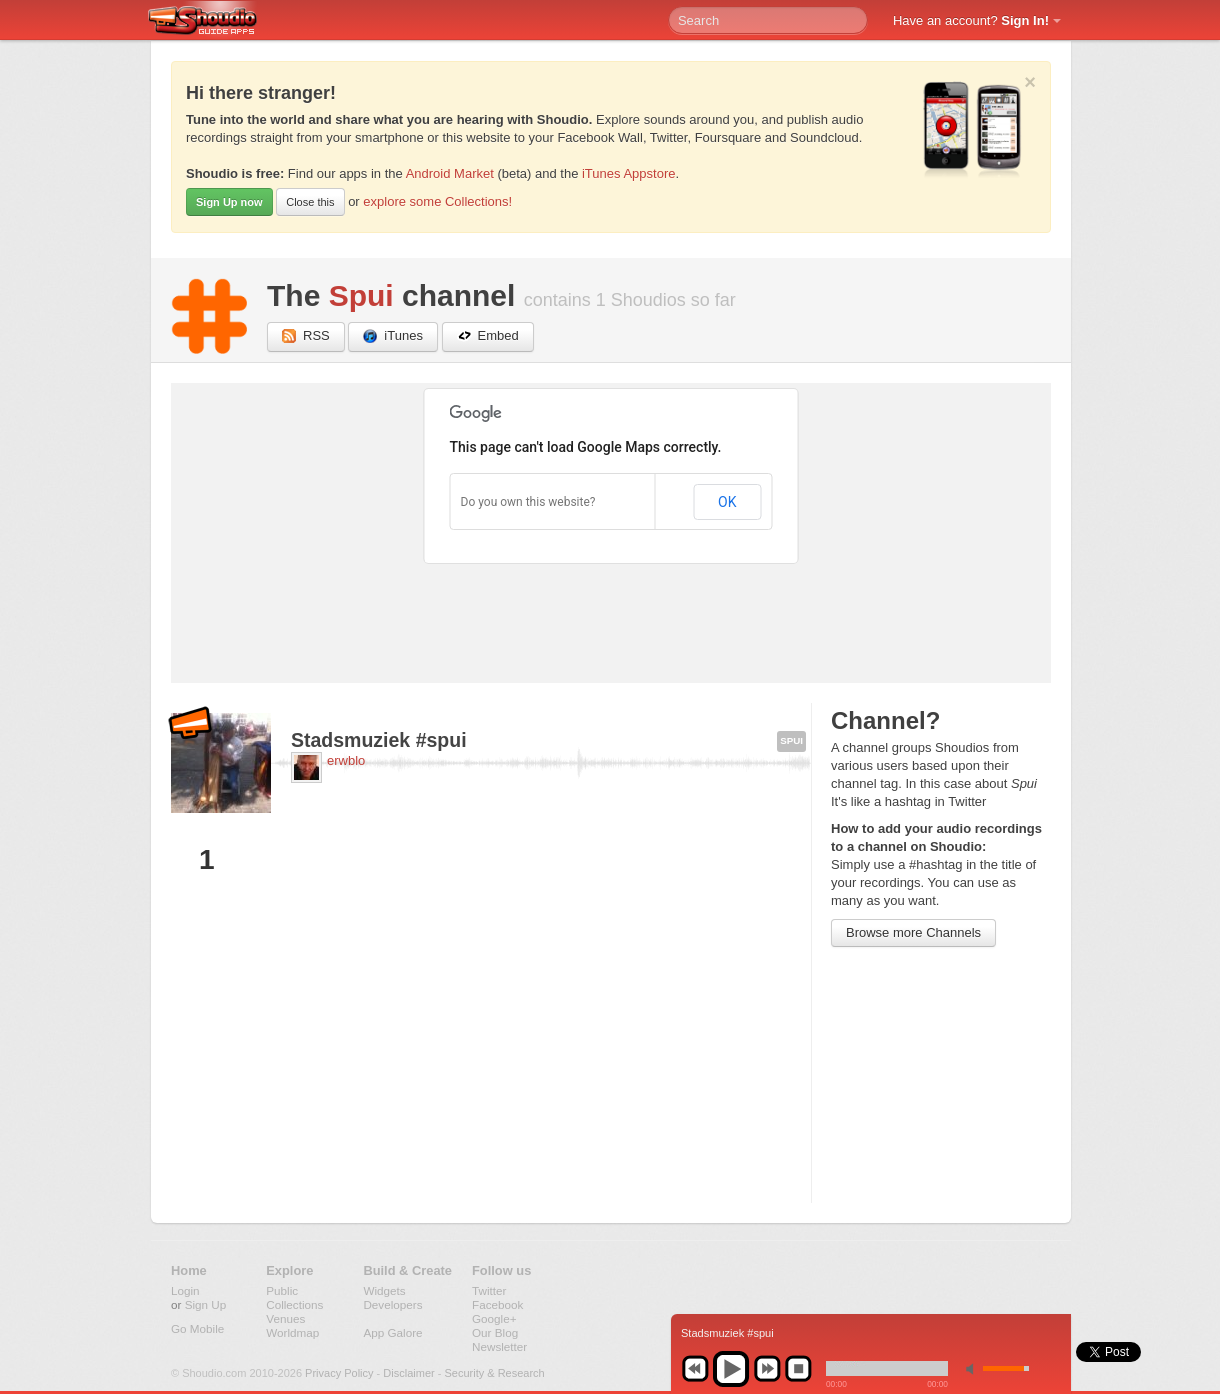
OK (727, 502)
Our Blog (495, 1332)
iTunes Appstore (628, 173)
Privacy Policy (339, 1373)
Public (282, 1290)
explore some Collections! (437, 201)
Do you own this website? (528, 502)
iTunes (393, 336)
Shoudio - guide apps (213, 21)
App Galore (392, 1332)
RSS (306, 336)
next (767, 1369)
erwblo (346, 760)
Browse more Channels (913, 932)
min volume (974, 1368)
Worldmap (292, 1332)
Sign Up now (229, 202)
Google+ (494, 1318)
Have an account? (971, 20)
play (731, 1369)
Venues (285, 1318)
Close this (310, 202)
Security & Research (494, 1373)
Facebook (497, 1304)
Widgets (384, 1290)
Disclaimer (408, 1373)
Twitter (489, 1290)
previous (695, 1369)
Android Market (450, 173)
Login (185, 1290)
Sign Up (206, 1304)
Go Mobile (197, 1328)
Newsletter (499, 1346)
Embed (488, 336)
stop (798, 1369)
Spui (361, 295)
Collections (294, 1304)
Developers (392, 1304)
